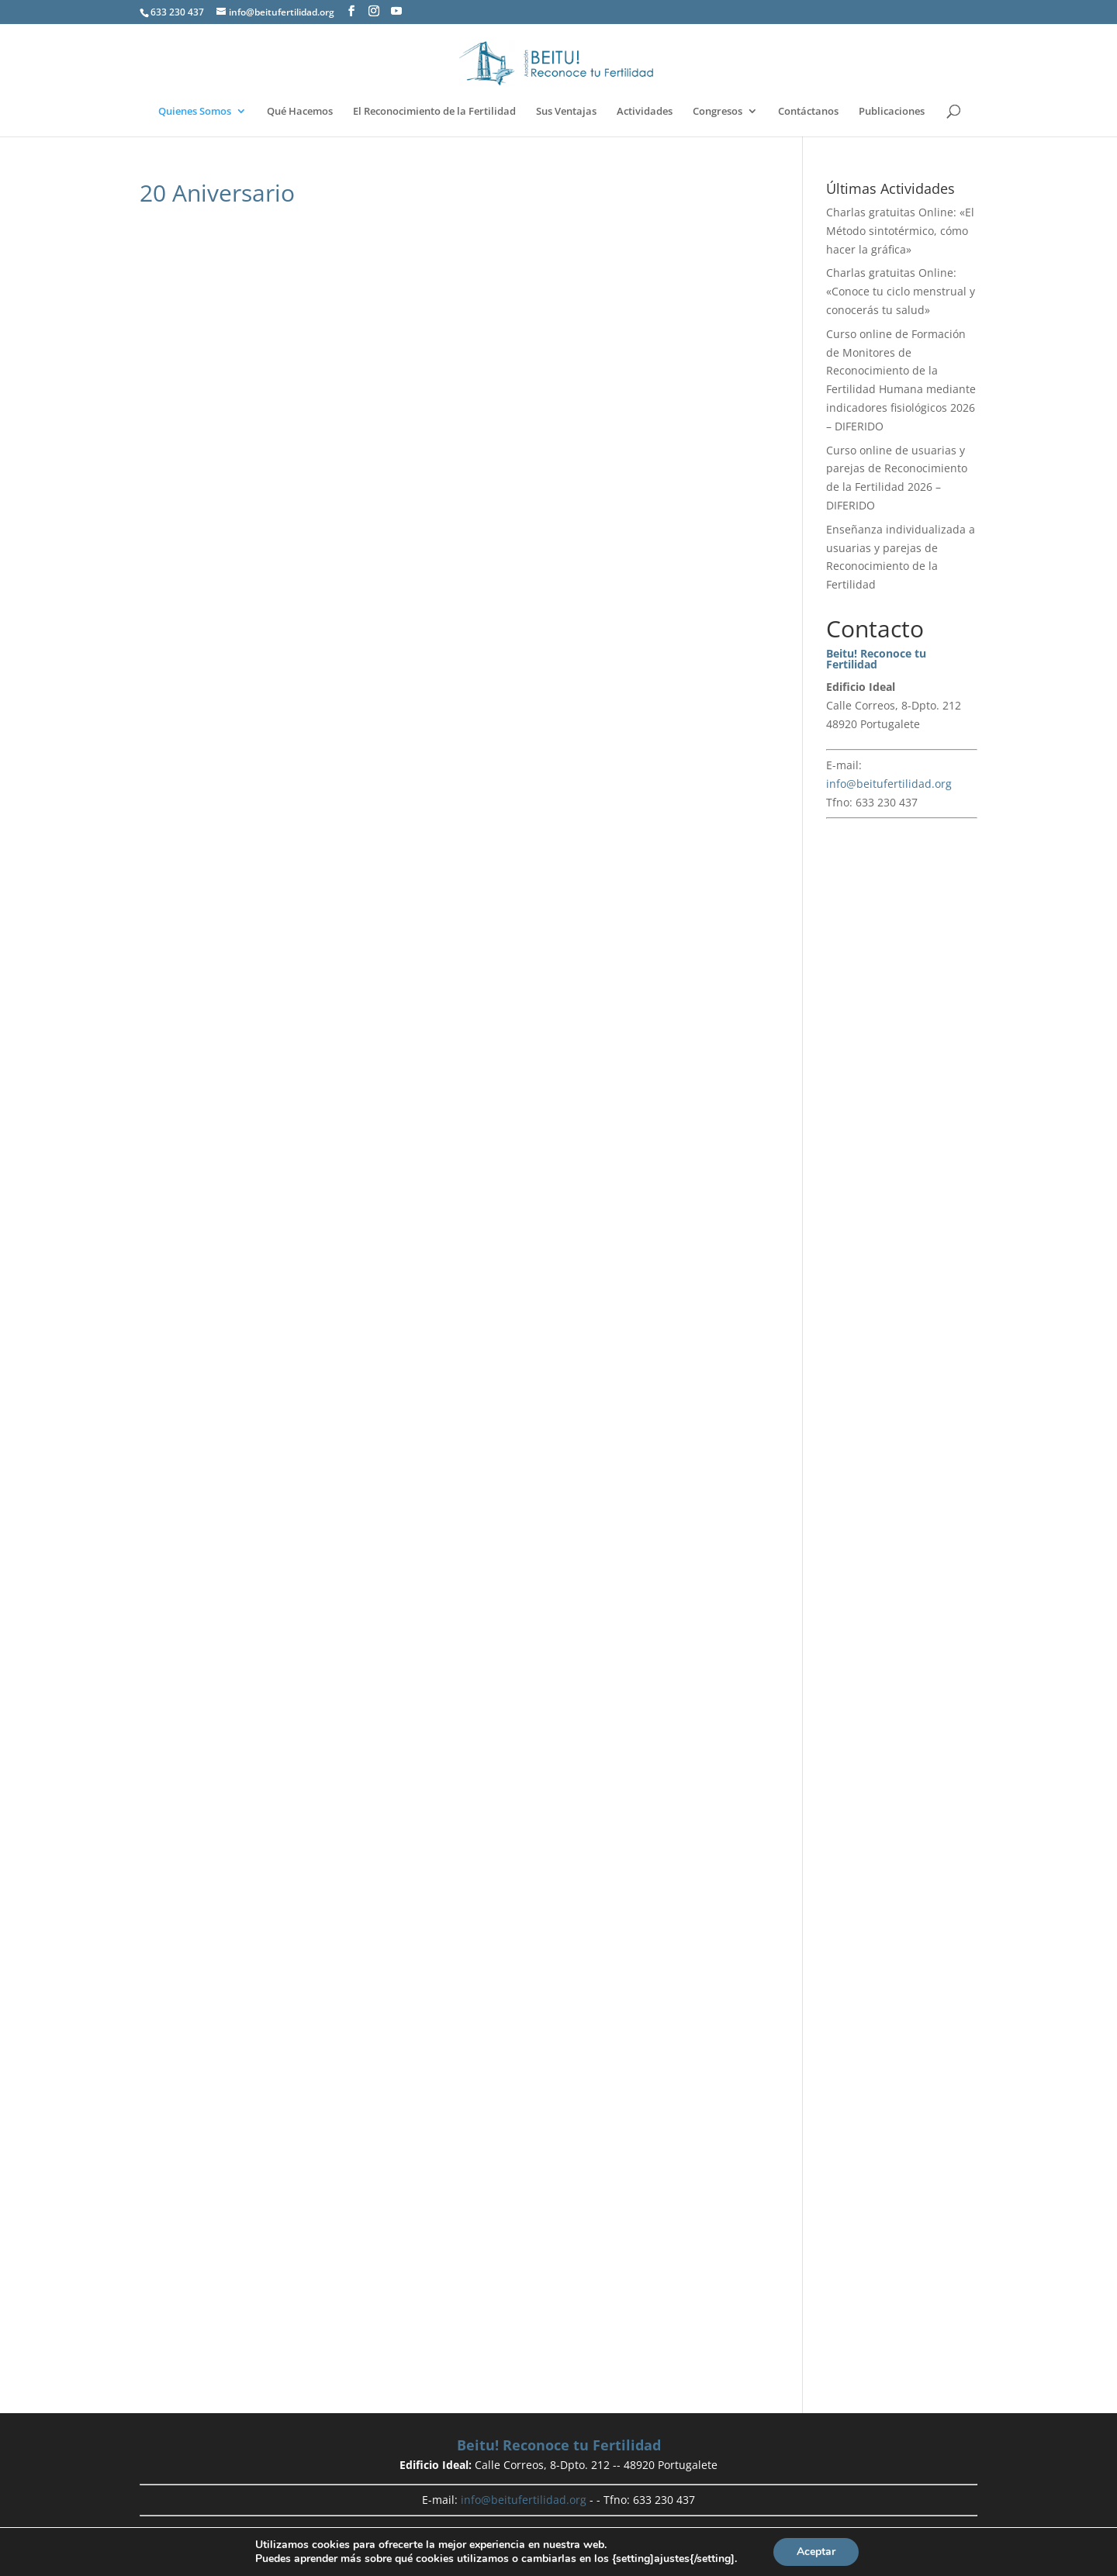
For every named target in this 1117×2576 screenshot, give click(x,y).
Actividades (645, 112)
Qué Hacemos (300, 112)
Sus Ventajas (566, 112)
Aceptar (816, 2551)
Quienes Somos (194, 112)
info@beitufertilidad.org (889, 783)
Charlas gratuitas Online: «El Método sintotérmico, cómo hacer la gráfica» (900, 231)
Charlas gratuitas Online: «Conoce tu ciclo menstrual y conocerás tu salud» (900, 291)
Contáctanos (808, 112)
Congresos (717, 112)
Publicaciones (892, 112)
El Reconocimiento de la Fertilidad (434, 112)
